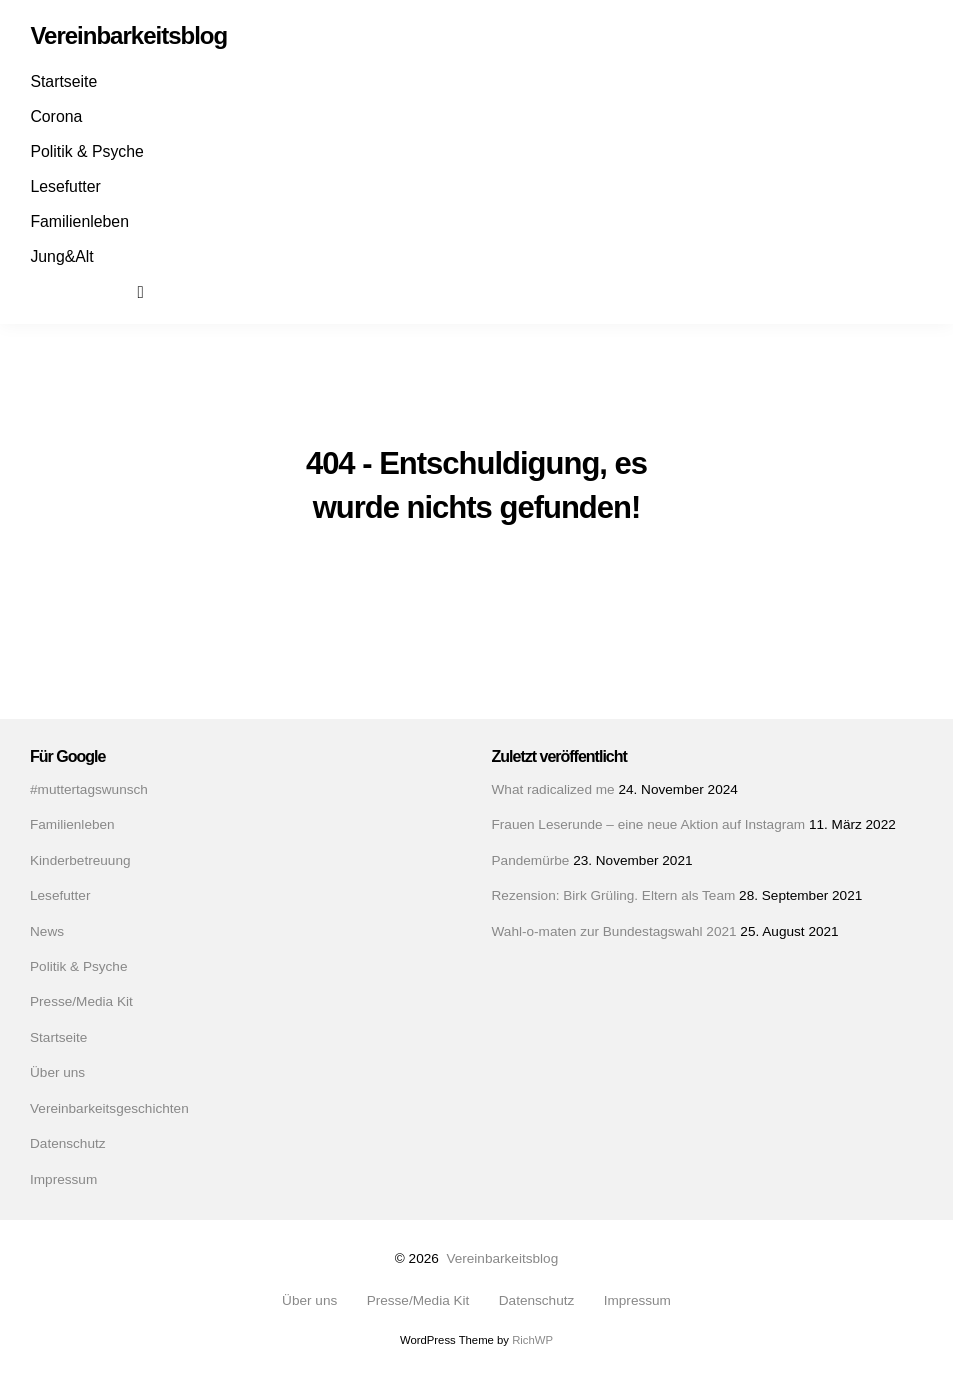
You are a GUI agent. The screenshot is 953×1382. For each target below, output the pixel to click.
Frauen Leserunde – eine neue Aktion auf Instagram (649, 824)
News (47, 931)
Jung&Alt (61, 256)
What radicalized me (553, 789)
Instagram (83, 291)
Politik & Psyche (86, 151)
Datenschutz (68, 1143)
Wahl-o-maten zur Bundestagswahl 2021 (614, 931)
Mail (118, 291)
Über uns (57, 1072)
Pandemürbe (531, 860)
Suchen (154, 291)
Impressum (63, 1179)
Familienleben (79, 221)
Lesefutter (65, 186)
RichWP (532, 1340)
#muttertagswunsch (89, 789)
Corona (56, 116)
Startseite (63, 81)
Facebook (48, 291)
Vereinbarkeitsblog (502, 1258)
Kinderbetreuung (80, 860)
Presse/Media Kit (81, 1001)
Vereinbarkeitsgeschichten (109, 1108)
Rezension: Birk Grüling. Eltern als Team (614, 895)
